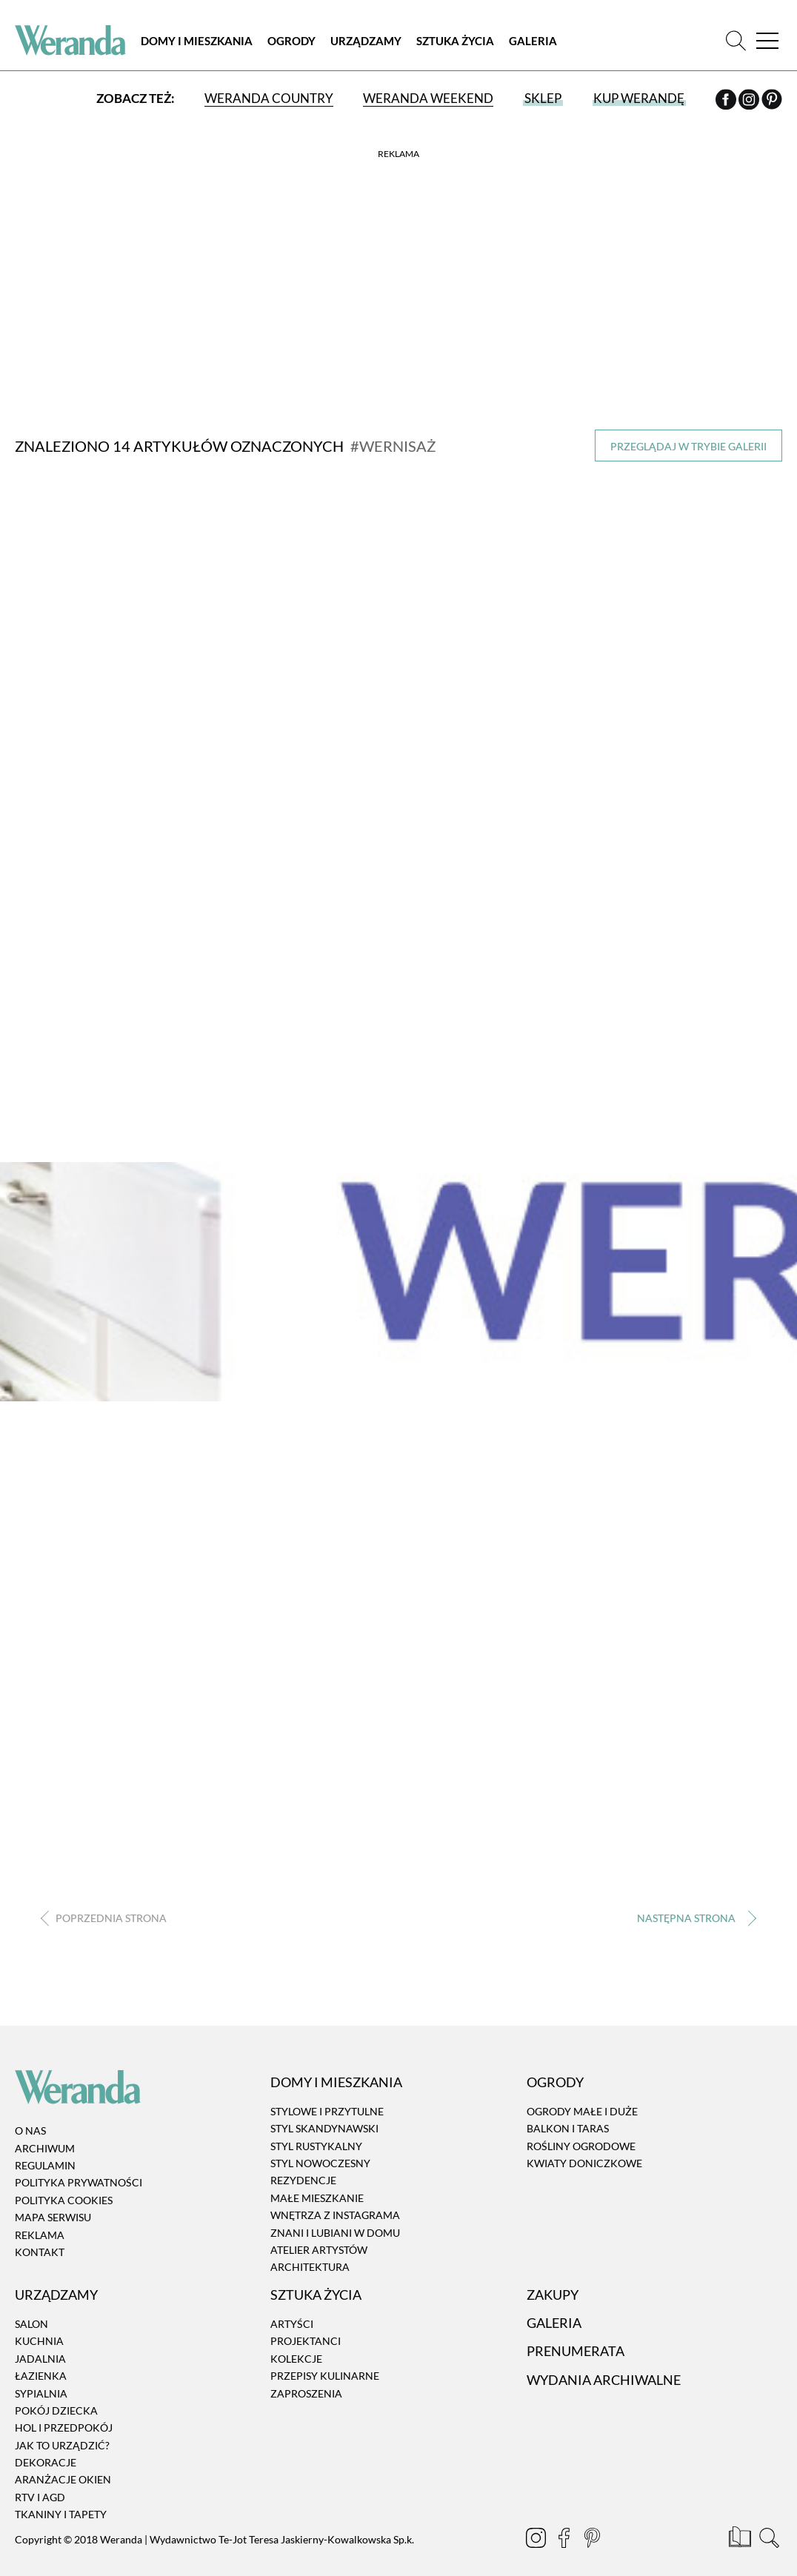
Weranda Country (268, 98)
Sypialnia (41, 2391)
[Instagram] (749, 101)
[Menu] (767, 40)
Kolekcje (296, 2356)
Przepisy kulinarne (324, 2373)
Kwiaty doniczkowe (584, 2161)
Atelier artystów (318, 2247)
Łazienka (41, 2373)
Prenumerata (575, 2349)
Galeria (533, 40)
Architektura (310, 2265)
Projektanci (305, 2339)
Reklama (39, 2232)
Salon (31, 2321)
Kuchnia (39, 2339)
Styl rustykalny (316, 2144)
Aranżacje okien (63, 2478)
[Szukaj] (736, 40)
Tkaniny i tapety (61, 2512)
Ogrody (291, 40)
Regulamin (45, 2163)
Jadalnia (40, 2356)
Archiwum (45, 2146)
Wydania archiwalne (604, 2377)
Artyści (291, 2321)
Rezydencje (303, 2178)
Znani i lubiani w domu (335, 2230)
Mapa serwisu (53, 2215)
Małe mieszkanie (317, 2195)
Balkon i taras (568, 2126)
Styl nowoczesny (320, 2161)
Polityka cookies (64, 2198)
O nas (30, 2129)
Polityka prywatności (78, 2181)
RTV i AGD (40, 2495)
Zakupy (552, 2292)
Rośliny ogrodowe (581, 2144)
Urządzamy (365, 40)
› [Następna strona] (693, 1916)
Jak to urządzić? (62, 2443)
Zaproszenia (306, 2391)
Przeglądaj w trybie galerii (688, 446)
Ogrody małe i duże (582, 2109)
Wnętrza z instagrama (335, 2212)
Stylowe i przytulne (327, 2109)
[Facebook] (727, 101)
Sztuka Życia (455, 40)
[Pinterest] (771, 101)
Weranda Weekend (428, 98)
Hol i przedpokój (64, 2426)
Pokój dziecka (56, 2408)
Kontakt (39, 2249)
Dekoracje (45, 2460)
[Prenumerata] (741, 2537)
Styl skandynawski (324, 2126)
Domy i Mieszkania (197, 40)
